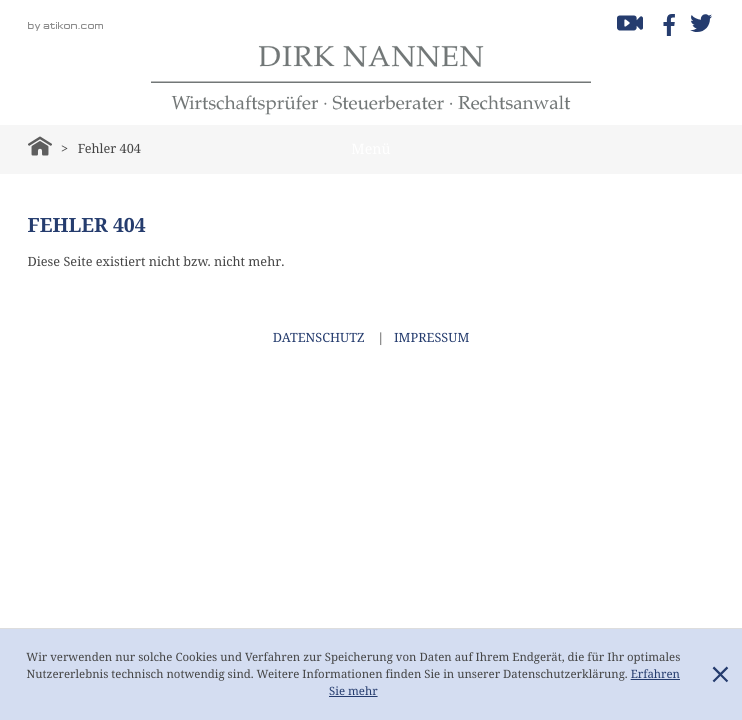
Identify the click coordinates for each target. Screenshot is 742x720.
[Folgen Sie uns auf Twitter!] (701, 23)
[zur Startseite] (371, 80)
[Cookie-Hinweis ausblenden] (720, 675)
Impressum (431, 338)
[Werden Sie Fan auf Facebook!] (666, 23)
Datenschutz (319, 338)
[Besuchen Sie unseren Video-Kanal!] (630, 23)
